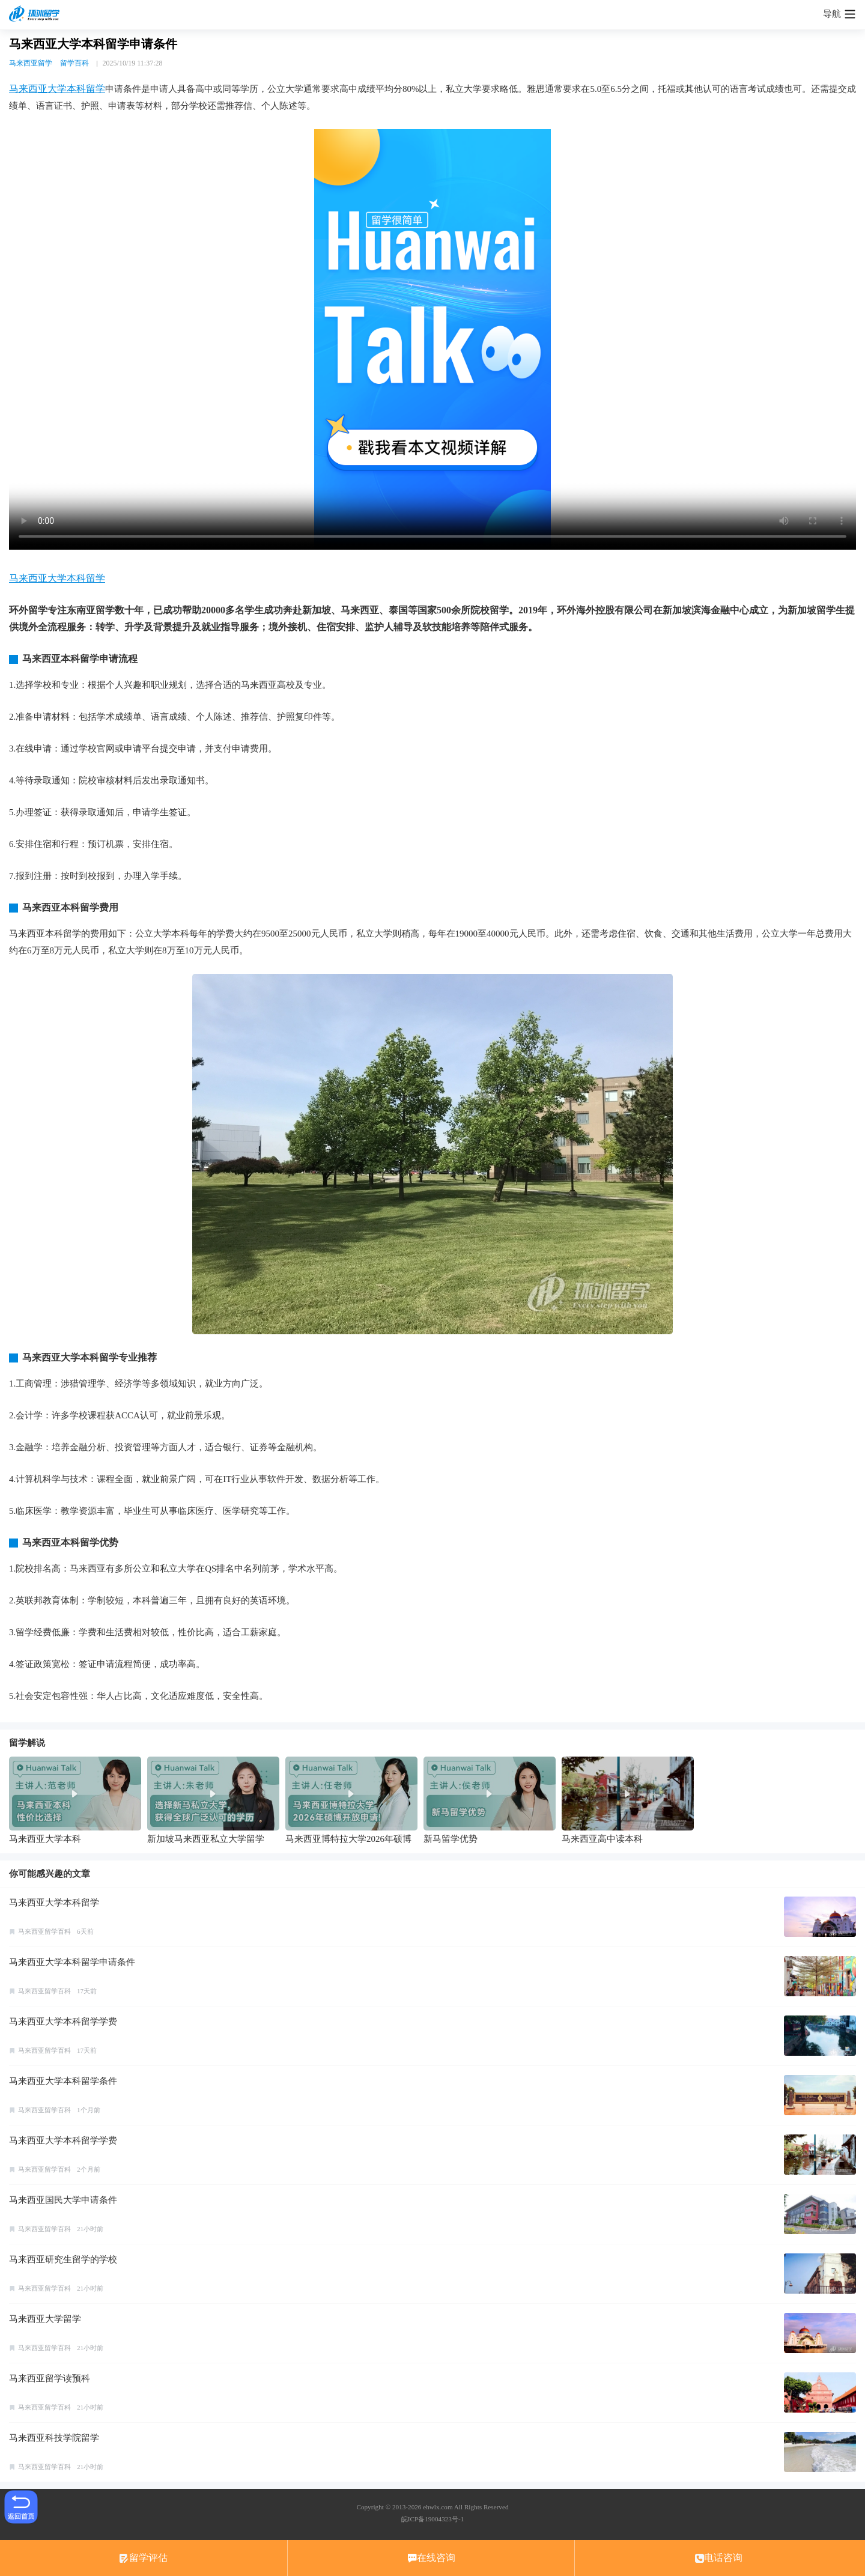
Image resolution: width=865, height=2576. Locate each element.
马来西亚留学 (30, 63)
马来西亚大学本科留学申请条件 (72, 1962)
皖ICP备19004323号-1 (432, 2519)
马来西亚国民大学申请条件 (63, 2200)
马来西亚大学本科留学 (57, 89)
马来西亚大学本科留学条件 (63, 2081)
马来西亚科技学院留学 (54, 2438)
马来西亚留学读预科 (49, 2378)
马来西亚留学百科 (44, 1931)
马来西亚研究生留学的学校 (63, 2259)
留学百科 (74, 63)
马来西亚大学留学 (45, 2319)
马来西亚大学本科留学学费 (63, 2021)
